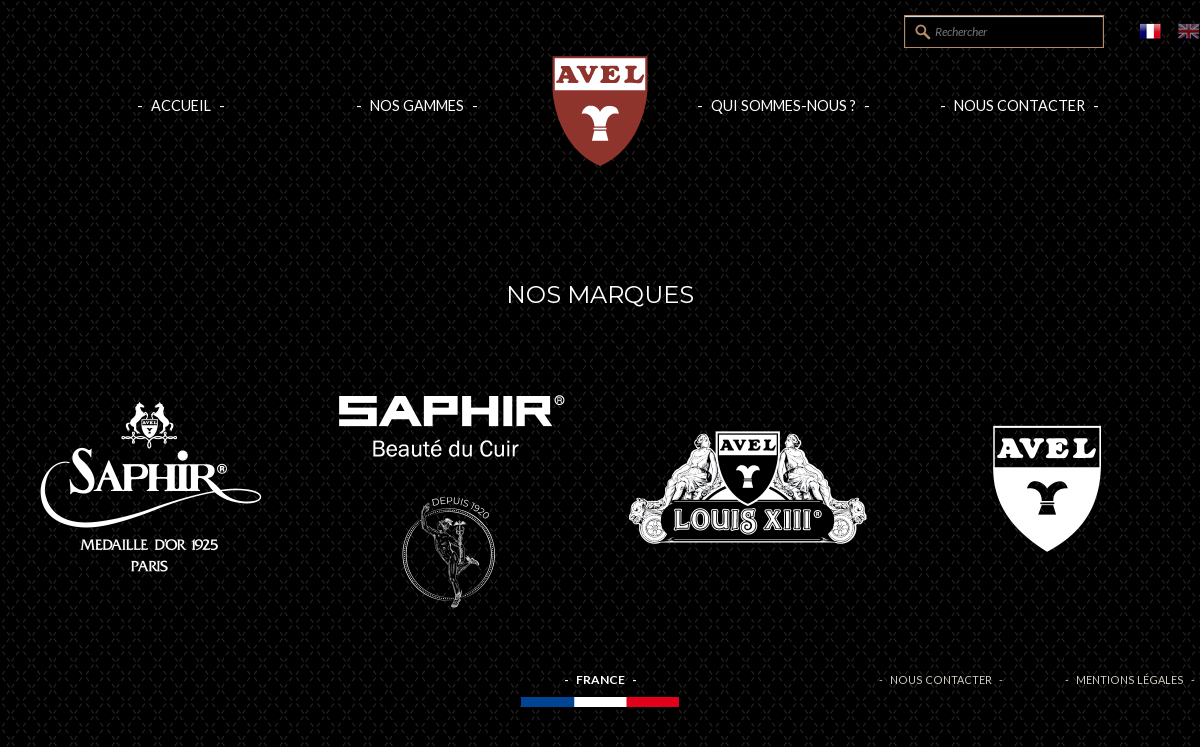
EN (1189, 31)
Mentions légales (1130, 679)
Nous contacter (1019, 105)
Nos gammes (417, 105)
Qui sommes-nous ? (783, 105)
